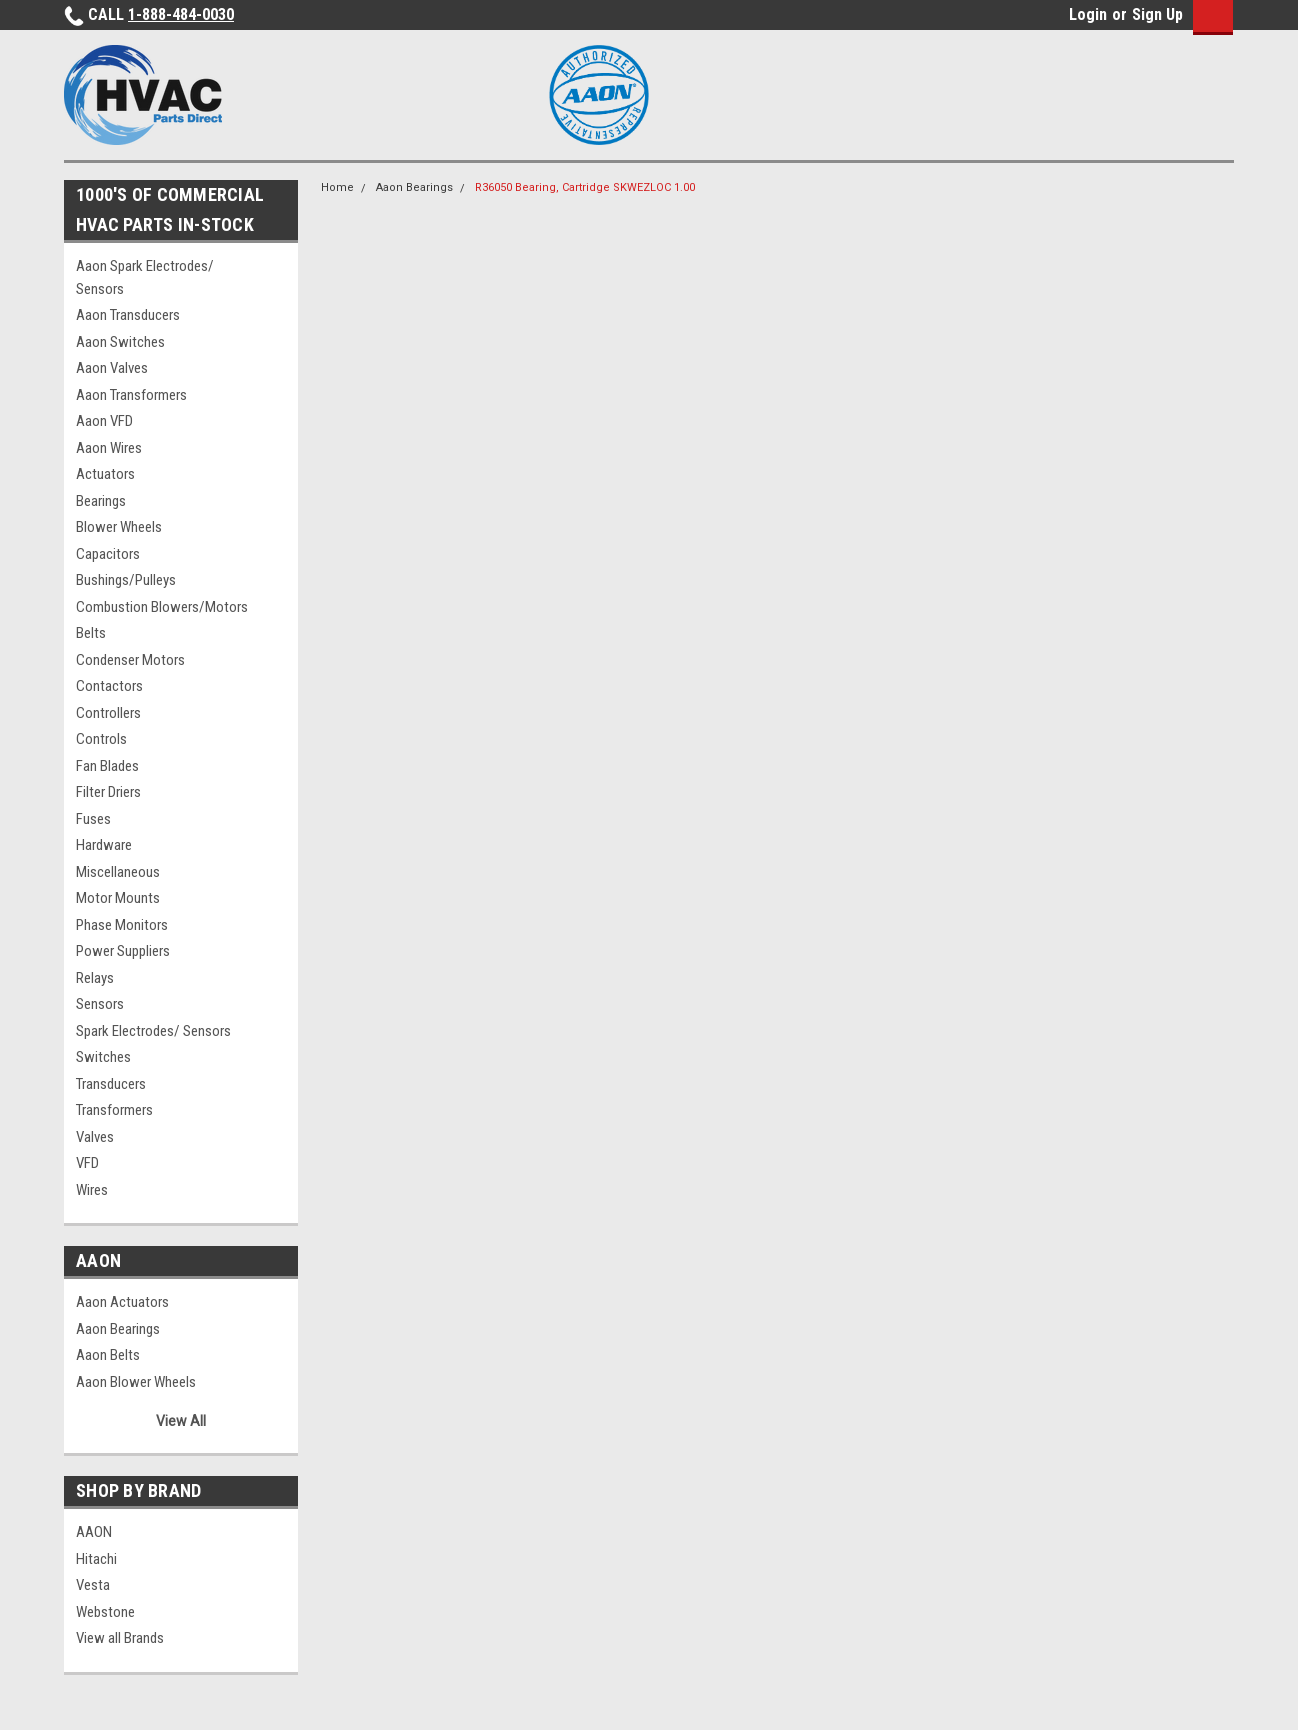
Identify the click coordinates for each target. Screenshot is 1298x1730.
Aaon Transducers (128, 315)
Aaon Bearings (118, 1329)
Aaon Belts (108, 1355)
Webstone (105, 1612)
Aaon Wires (109, 448)
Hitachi (96, 1559)
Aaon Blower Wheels (136, 1382)
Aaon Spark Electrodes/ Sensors (145, 277)
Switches (103, 1057)
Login (1088, 14)
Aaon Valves (112, 368)
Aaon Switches (120, 342)
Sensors (100, 1004)
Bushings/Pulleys (126, 580)
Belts (91, 633)
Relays (95, 978)
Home (337, 187)
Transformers (114, 1110)
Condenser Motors (130, 660)
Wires (92, 1190)
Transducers (111, 1084)
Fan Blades (107, 766)
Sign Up (1157, 14)
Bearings (101, 501)
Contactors (109, 686)
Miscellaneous (118, 872)
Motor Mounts (118, 898)
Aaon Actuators (122, 1302)
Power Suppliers (123, 951)
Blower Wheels (119, 527)
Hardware (104, 845)
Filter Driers (108, 792)
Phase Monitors (122, 925)
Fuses (93, 819)
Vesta (93, 1585)
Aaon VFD (104, 421)
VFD (87, 1163)
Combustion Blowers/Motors (162, 607)
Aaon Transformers (131, 395)
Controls (101, 739)
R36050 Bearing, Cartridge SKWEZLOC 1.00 (585, 187)
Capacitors (108, 554)
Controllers (108, 713)
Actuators (105, 474)
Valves (95, 1137)
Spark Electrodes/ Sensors (153, 1031)
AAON (94, 1532)
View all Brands (120, 1638)
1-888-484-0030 (181, 14)
